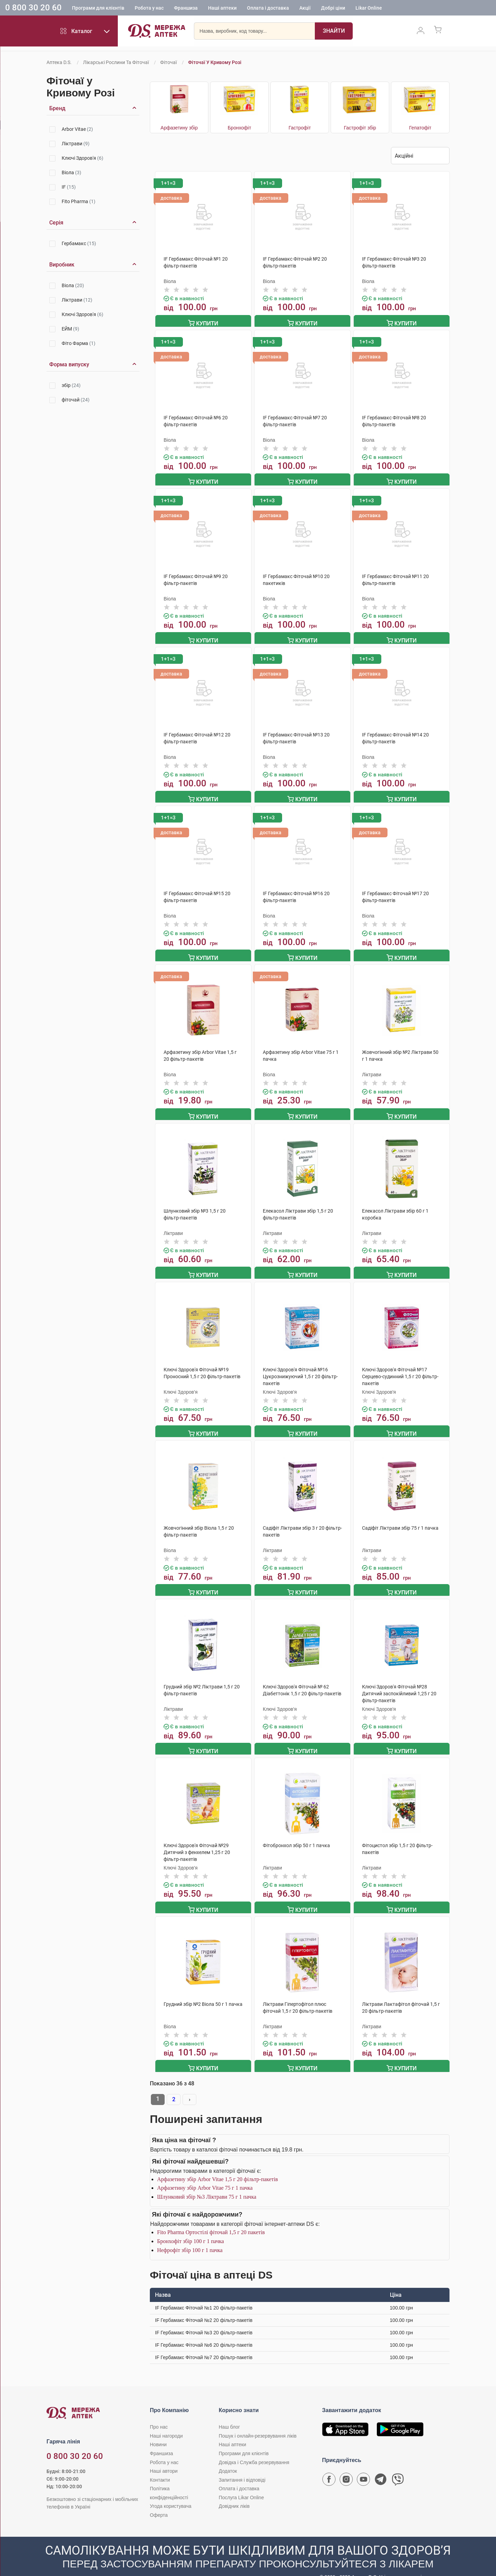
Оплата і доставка (268, 8)
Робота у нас (149, 8)
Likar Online (368, 8)
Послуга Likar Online (241, 2483)
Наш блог (229, 2413)
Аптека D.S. (59, 62)
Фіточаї (168, 62)
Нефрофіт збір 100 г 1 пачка (190, 2236)
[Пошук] (334, 32)
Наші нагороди (166, 2422)
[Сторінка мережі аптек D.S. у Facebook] (329, 2466)
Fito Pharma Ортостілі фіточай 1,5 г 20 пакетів (211, 2218)
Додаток (228, 2457)
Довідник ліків (234, 2492)
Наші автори (164, 2457)
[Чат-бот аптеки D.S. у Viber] (398, 2466)
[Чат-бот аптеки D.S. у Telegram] (381, 2466)
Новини (158, 2430)
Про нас (159, 2413)
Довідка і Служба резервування (254, 2448)
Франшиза (186, 8)
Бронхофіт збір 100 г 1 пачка (190, 2227)
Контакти (160, 2466)
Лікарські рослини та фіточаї (116, 62)
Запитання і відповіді (242, 2466)
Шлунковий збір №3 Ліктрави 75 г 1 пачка (206, 2183)
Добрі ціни (333, 8)
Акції (305, 8)
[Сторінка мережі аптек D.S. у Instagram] (346, 2466)
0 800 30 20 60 (33, 8)
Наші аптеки (222, 8)
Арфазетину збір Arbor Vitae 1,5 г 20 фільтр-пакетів (217, 2165)
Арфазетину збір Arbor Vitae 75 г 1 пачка (204, 2174)
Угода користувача (170, 2492)
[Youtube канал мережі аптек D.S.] (363, 2466)
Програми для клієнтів (98, 8)
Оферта (159, 2501)
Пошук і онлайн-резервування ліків (258, 2422)
